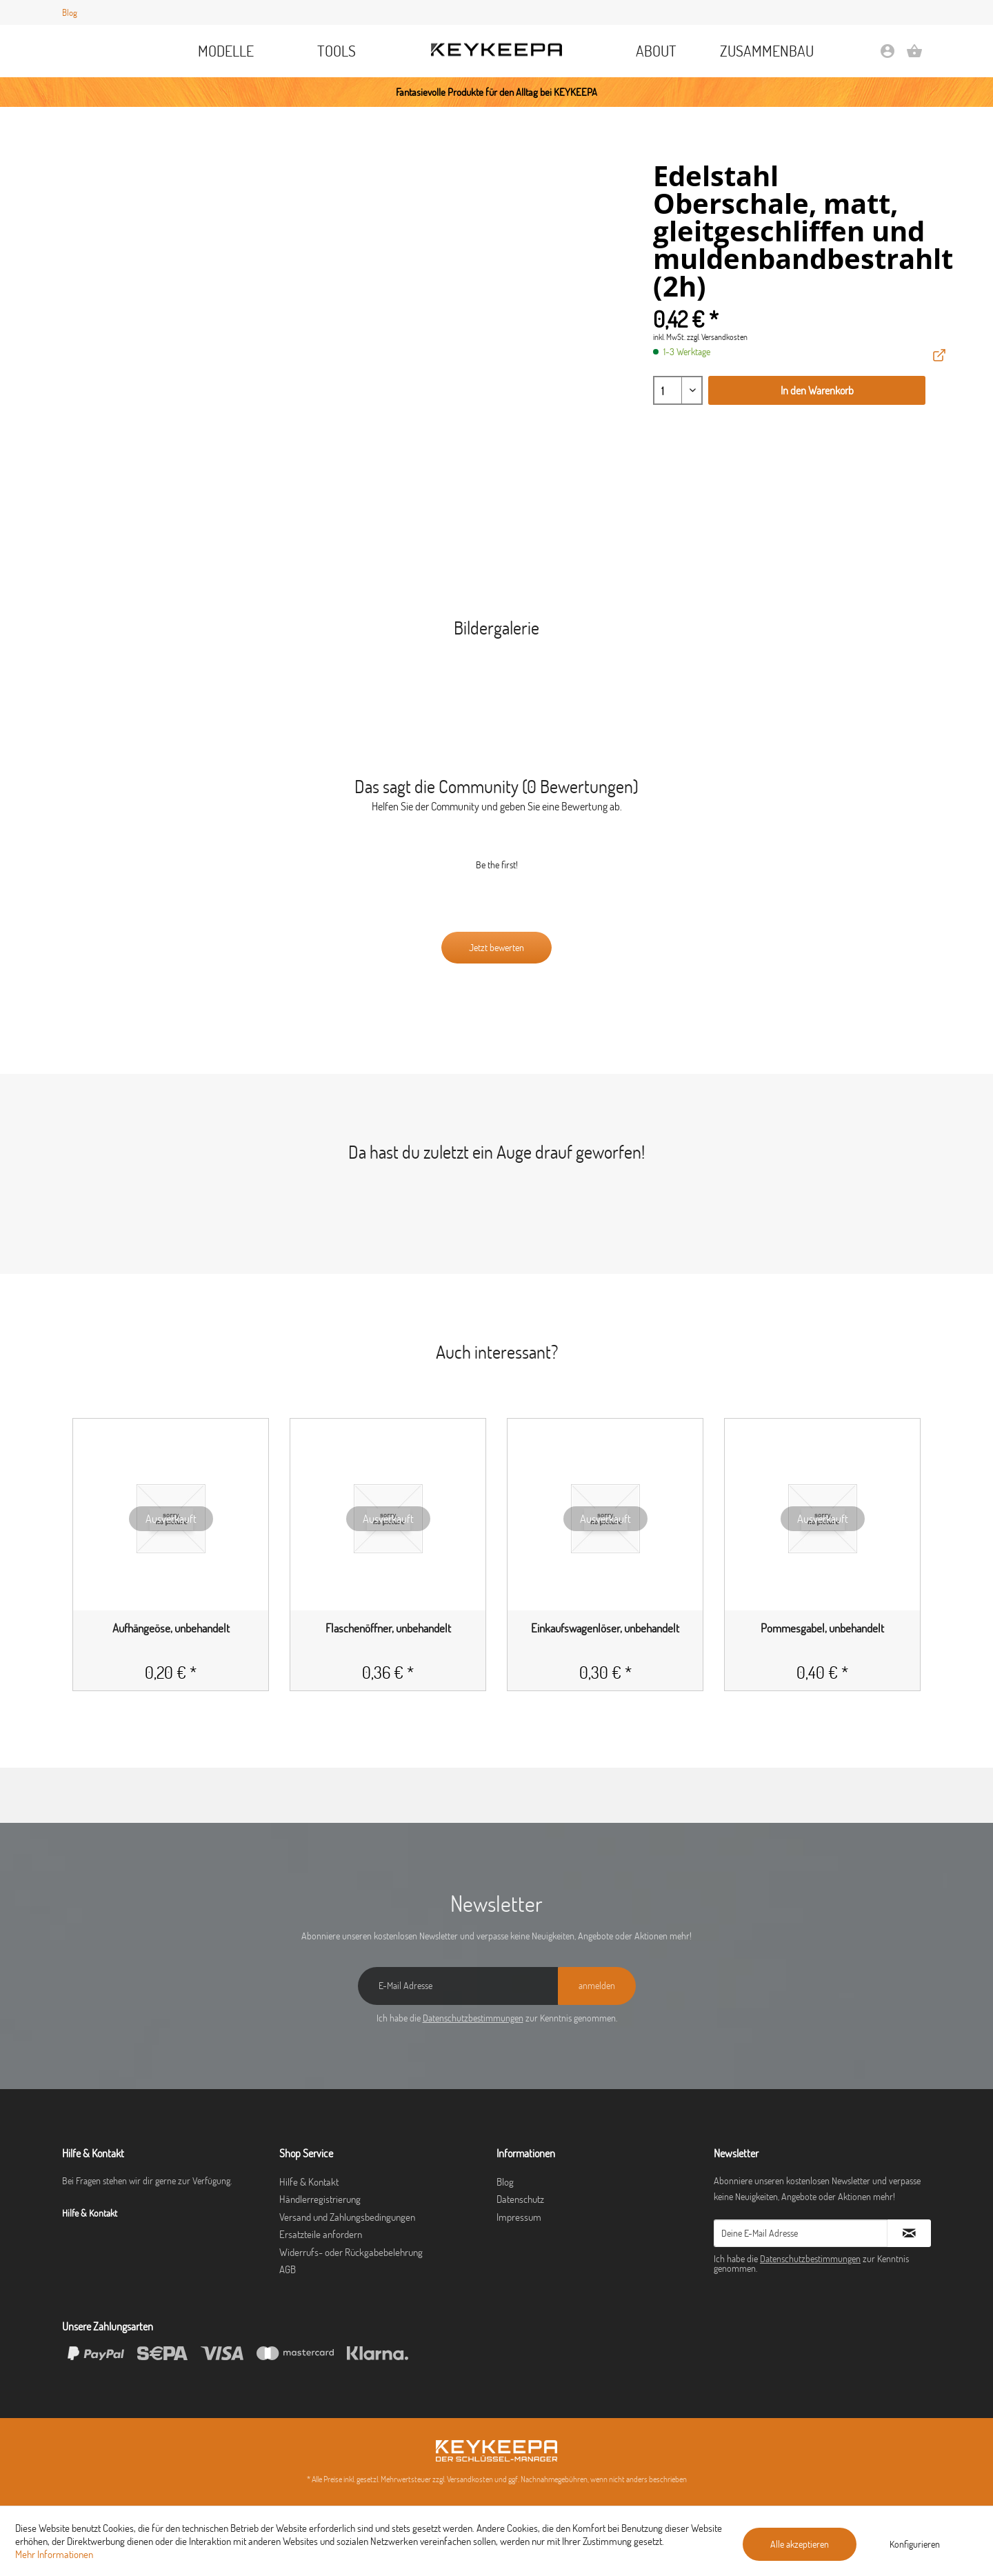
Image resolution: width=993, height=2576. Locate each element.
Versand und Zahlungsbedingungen (347, 2217)
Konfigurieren (915, 2544)
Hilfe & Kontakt (309, 2181)
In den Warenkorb (817, 390)
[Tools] (336, 51)
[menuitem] (226, 51)
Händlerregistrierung (320, 2199)
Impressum (518, 2217)
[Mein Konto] (887, 55)
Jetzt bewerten (496, 947)
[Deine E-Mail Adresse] (800, 2233)
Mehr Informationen (54, 2554)
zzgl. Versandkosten (717, 337)
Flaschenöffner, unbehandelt (388, 1628)
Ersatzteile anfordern (320, 2234)
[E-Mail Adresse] (458, 1986)
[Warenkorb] (914, 55)
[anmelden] (597, 1986)
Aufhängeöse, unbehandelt (171, 1628)
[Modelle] (226, 51)
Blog (69, 12)
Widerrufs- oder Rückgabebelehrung (351, 2252)
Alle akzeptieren (799, 2544)
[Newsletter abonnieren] (909, 2233)
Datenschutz (520, 2199)
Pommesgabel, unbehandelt (822, 1628)
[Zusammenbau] (767, 51)
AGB (287, 2269)
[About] (656, 51)
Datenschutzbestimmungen (473, 2018)
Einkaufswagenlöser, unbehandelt (605, 1628)
